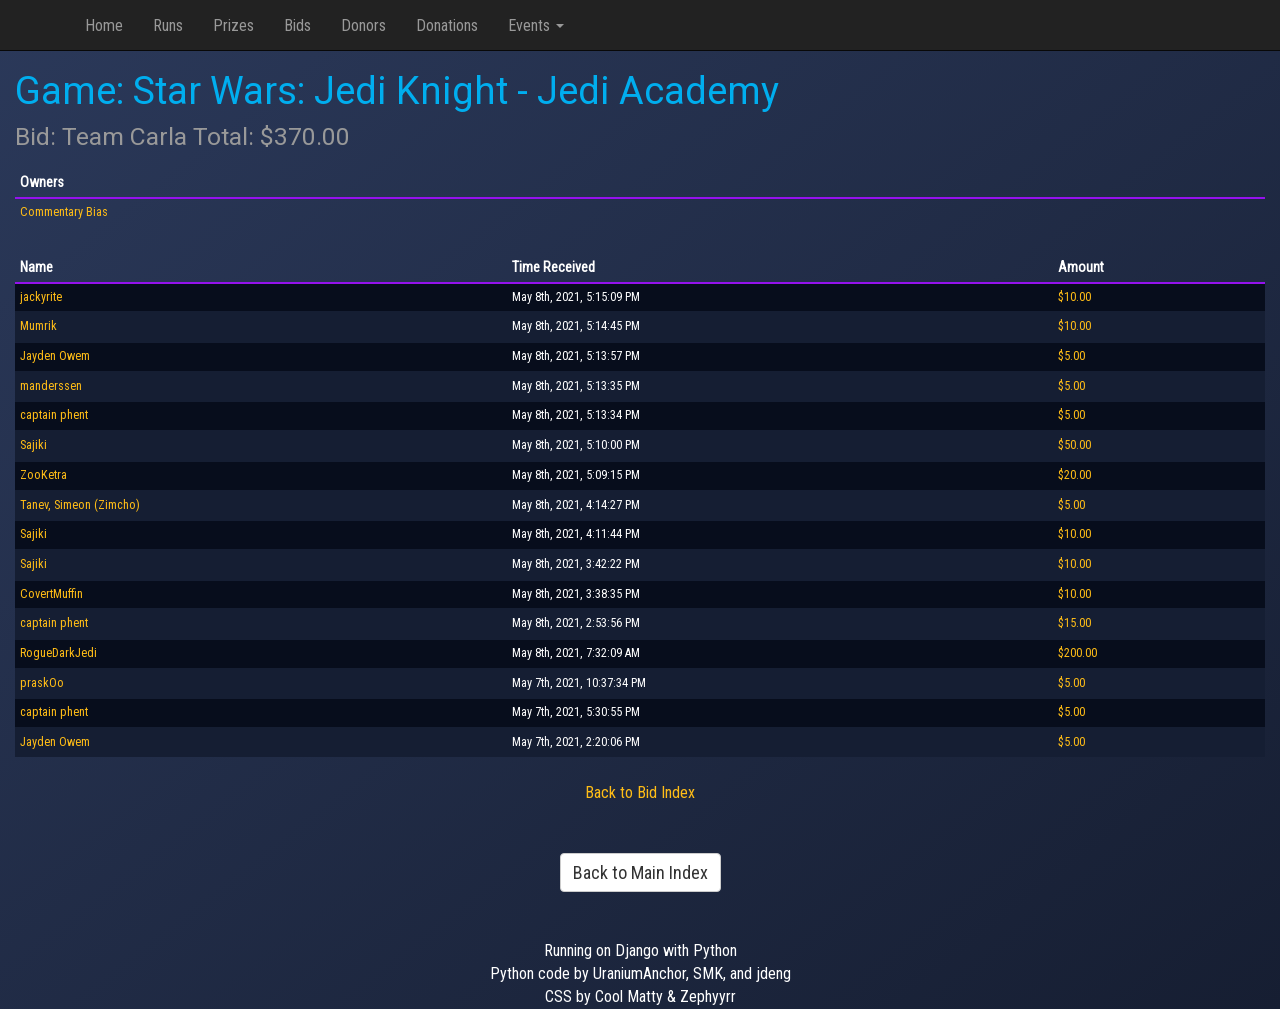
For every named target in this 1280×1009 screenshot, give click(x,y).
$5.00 (1071, 356)
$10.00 (1074, 297)
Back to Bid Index (640, 792)
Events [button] (536, 25)
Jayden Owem (55, 356)
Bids (297, 25)
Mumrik (38, 326)
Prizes (233, 25)
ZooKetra (43, 475)
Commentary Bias (64, 212)
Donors (363, 25)
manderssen (51, 386)
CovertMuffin (51, 594)
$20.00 (1074, 475)
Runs (168, 25)
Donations (447, 25)
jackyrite (41, 297)
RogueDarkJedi (58, 653)
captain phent (54, 415)
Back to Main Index (640, 872)
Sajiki (33, 445)
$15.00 (1074, 623)
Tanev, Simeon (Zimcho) (80, 505)
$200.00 (1077, 653)
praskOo (42, 683)
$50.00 (1074, 445)
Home (104, 25)
